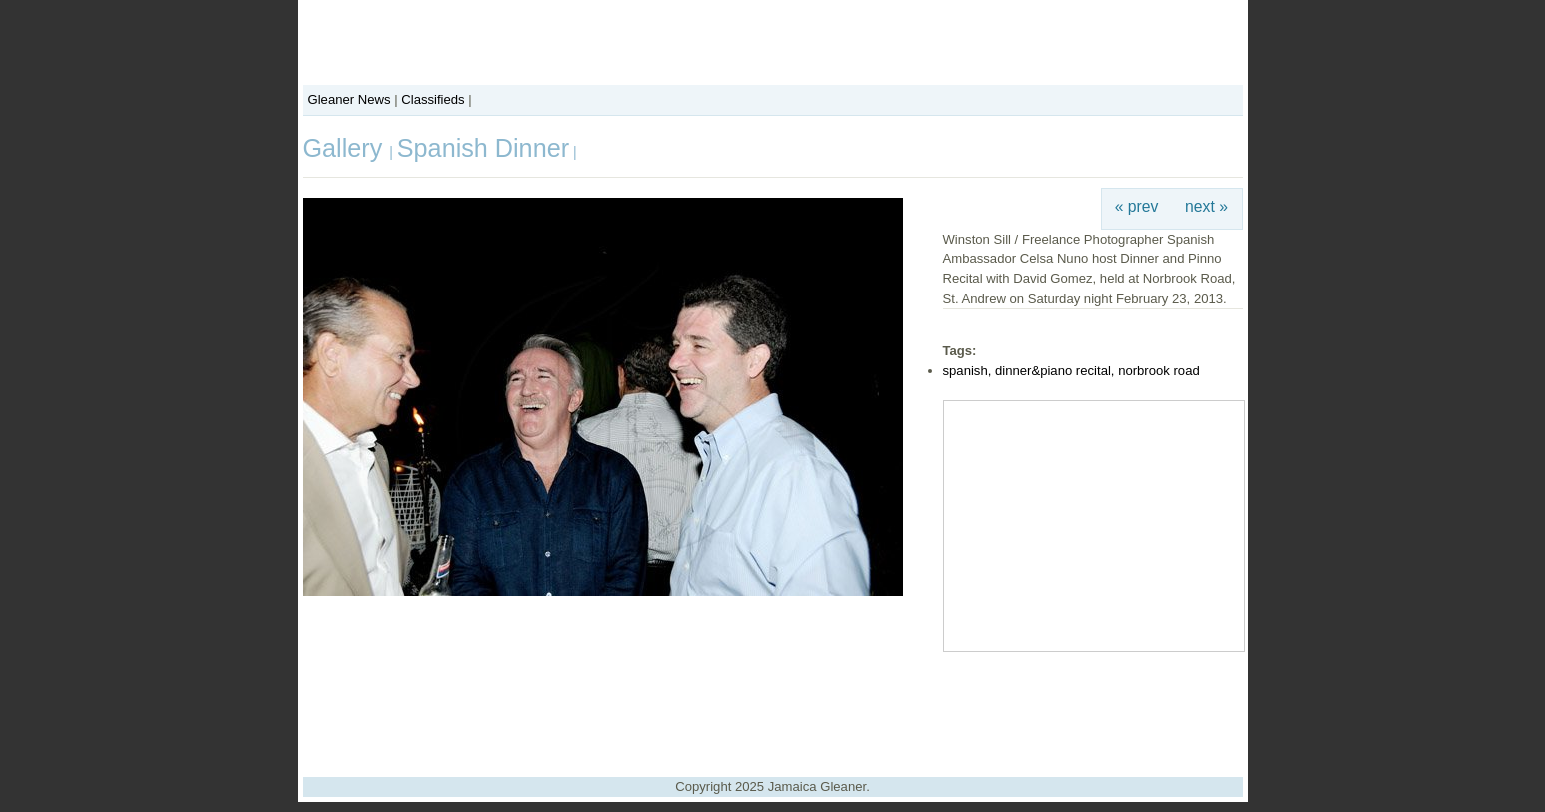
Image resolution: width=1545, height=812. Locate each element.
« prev (1137, 206)
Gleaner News (349, 99)
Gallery (346, 148)
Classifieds (432, 99)
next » (1206, 206)
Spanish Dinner (483, 148)
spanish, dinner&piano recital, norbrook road (1071, 370)
